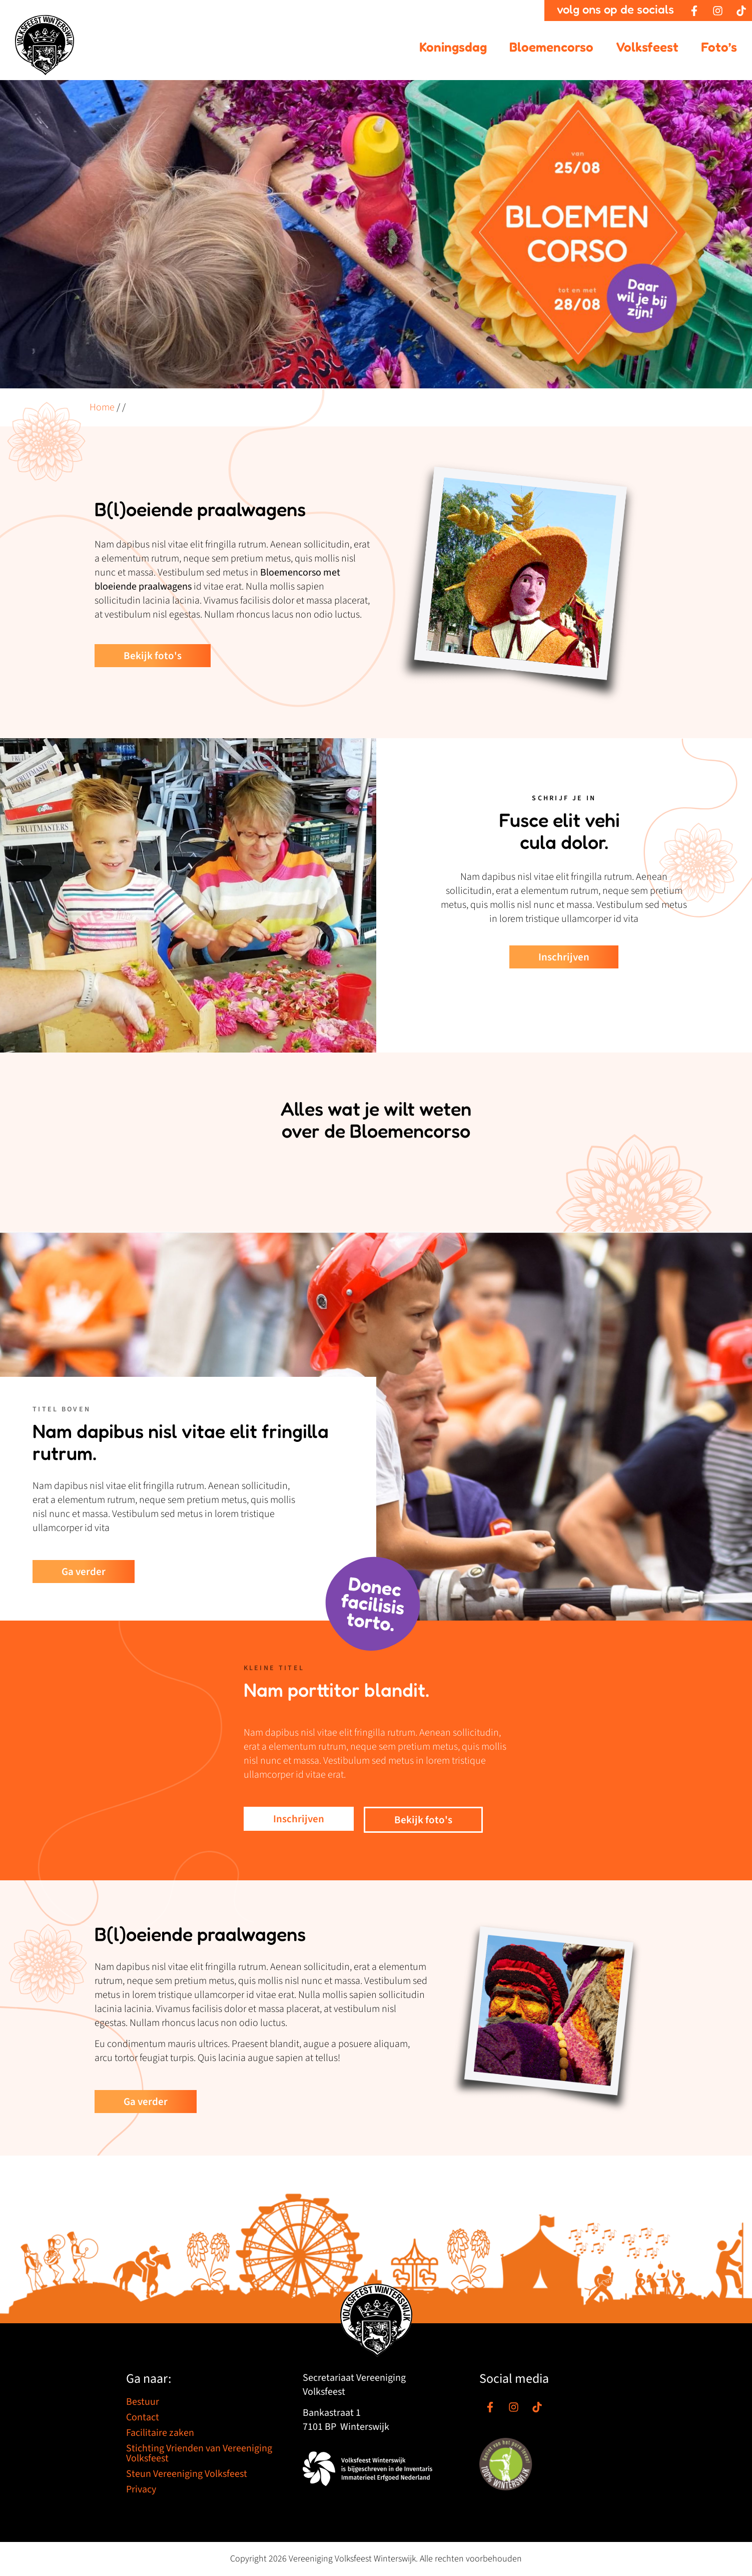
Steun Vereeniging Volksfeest (186, 2474)
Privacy (141, 2489)
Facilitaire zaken (160, 2433)
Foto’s (719, 47)
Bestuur (142, 2402)
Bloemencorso (551, 47)
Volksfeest (647, 47)
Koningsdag (453, 47)
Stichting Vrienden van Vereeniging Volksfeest (199, 2453)
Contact (142, 2417)
